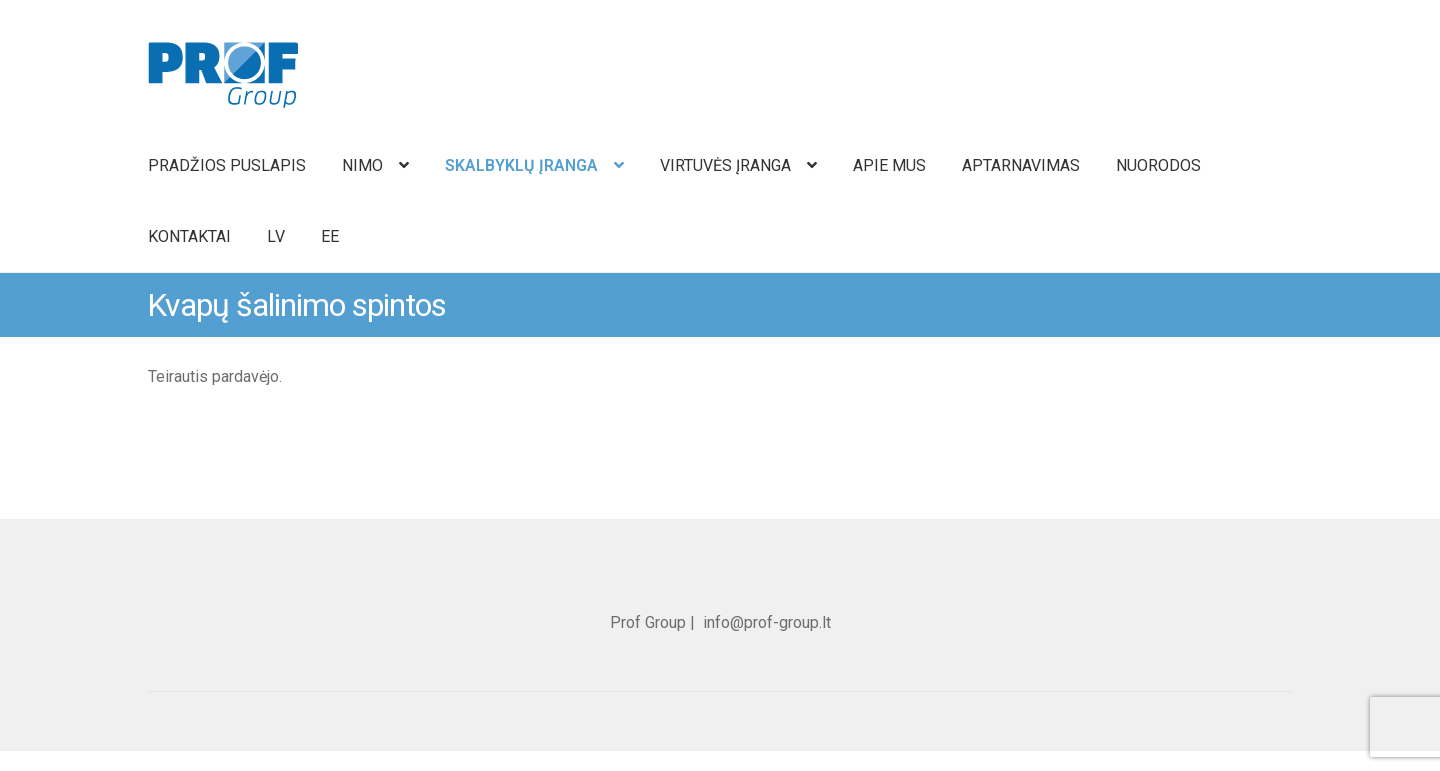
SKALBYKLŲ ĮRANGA (521, 165)
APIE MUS (889, 165)
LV (276, 236)
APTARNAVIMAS (1021, 165)
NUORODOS (1158, 165)
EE (330, 236)
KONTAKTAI (189, 236)
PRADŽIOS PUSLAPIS (227, 165)
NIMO (362, 165)
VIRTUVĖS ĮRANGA (725, 165)
